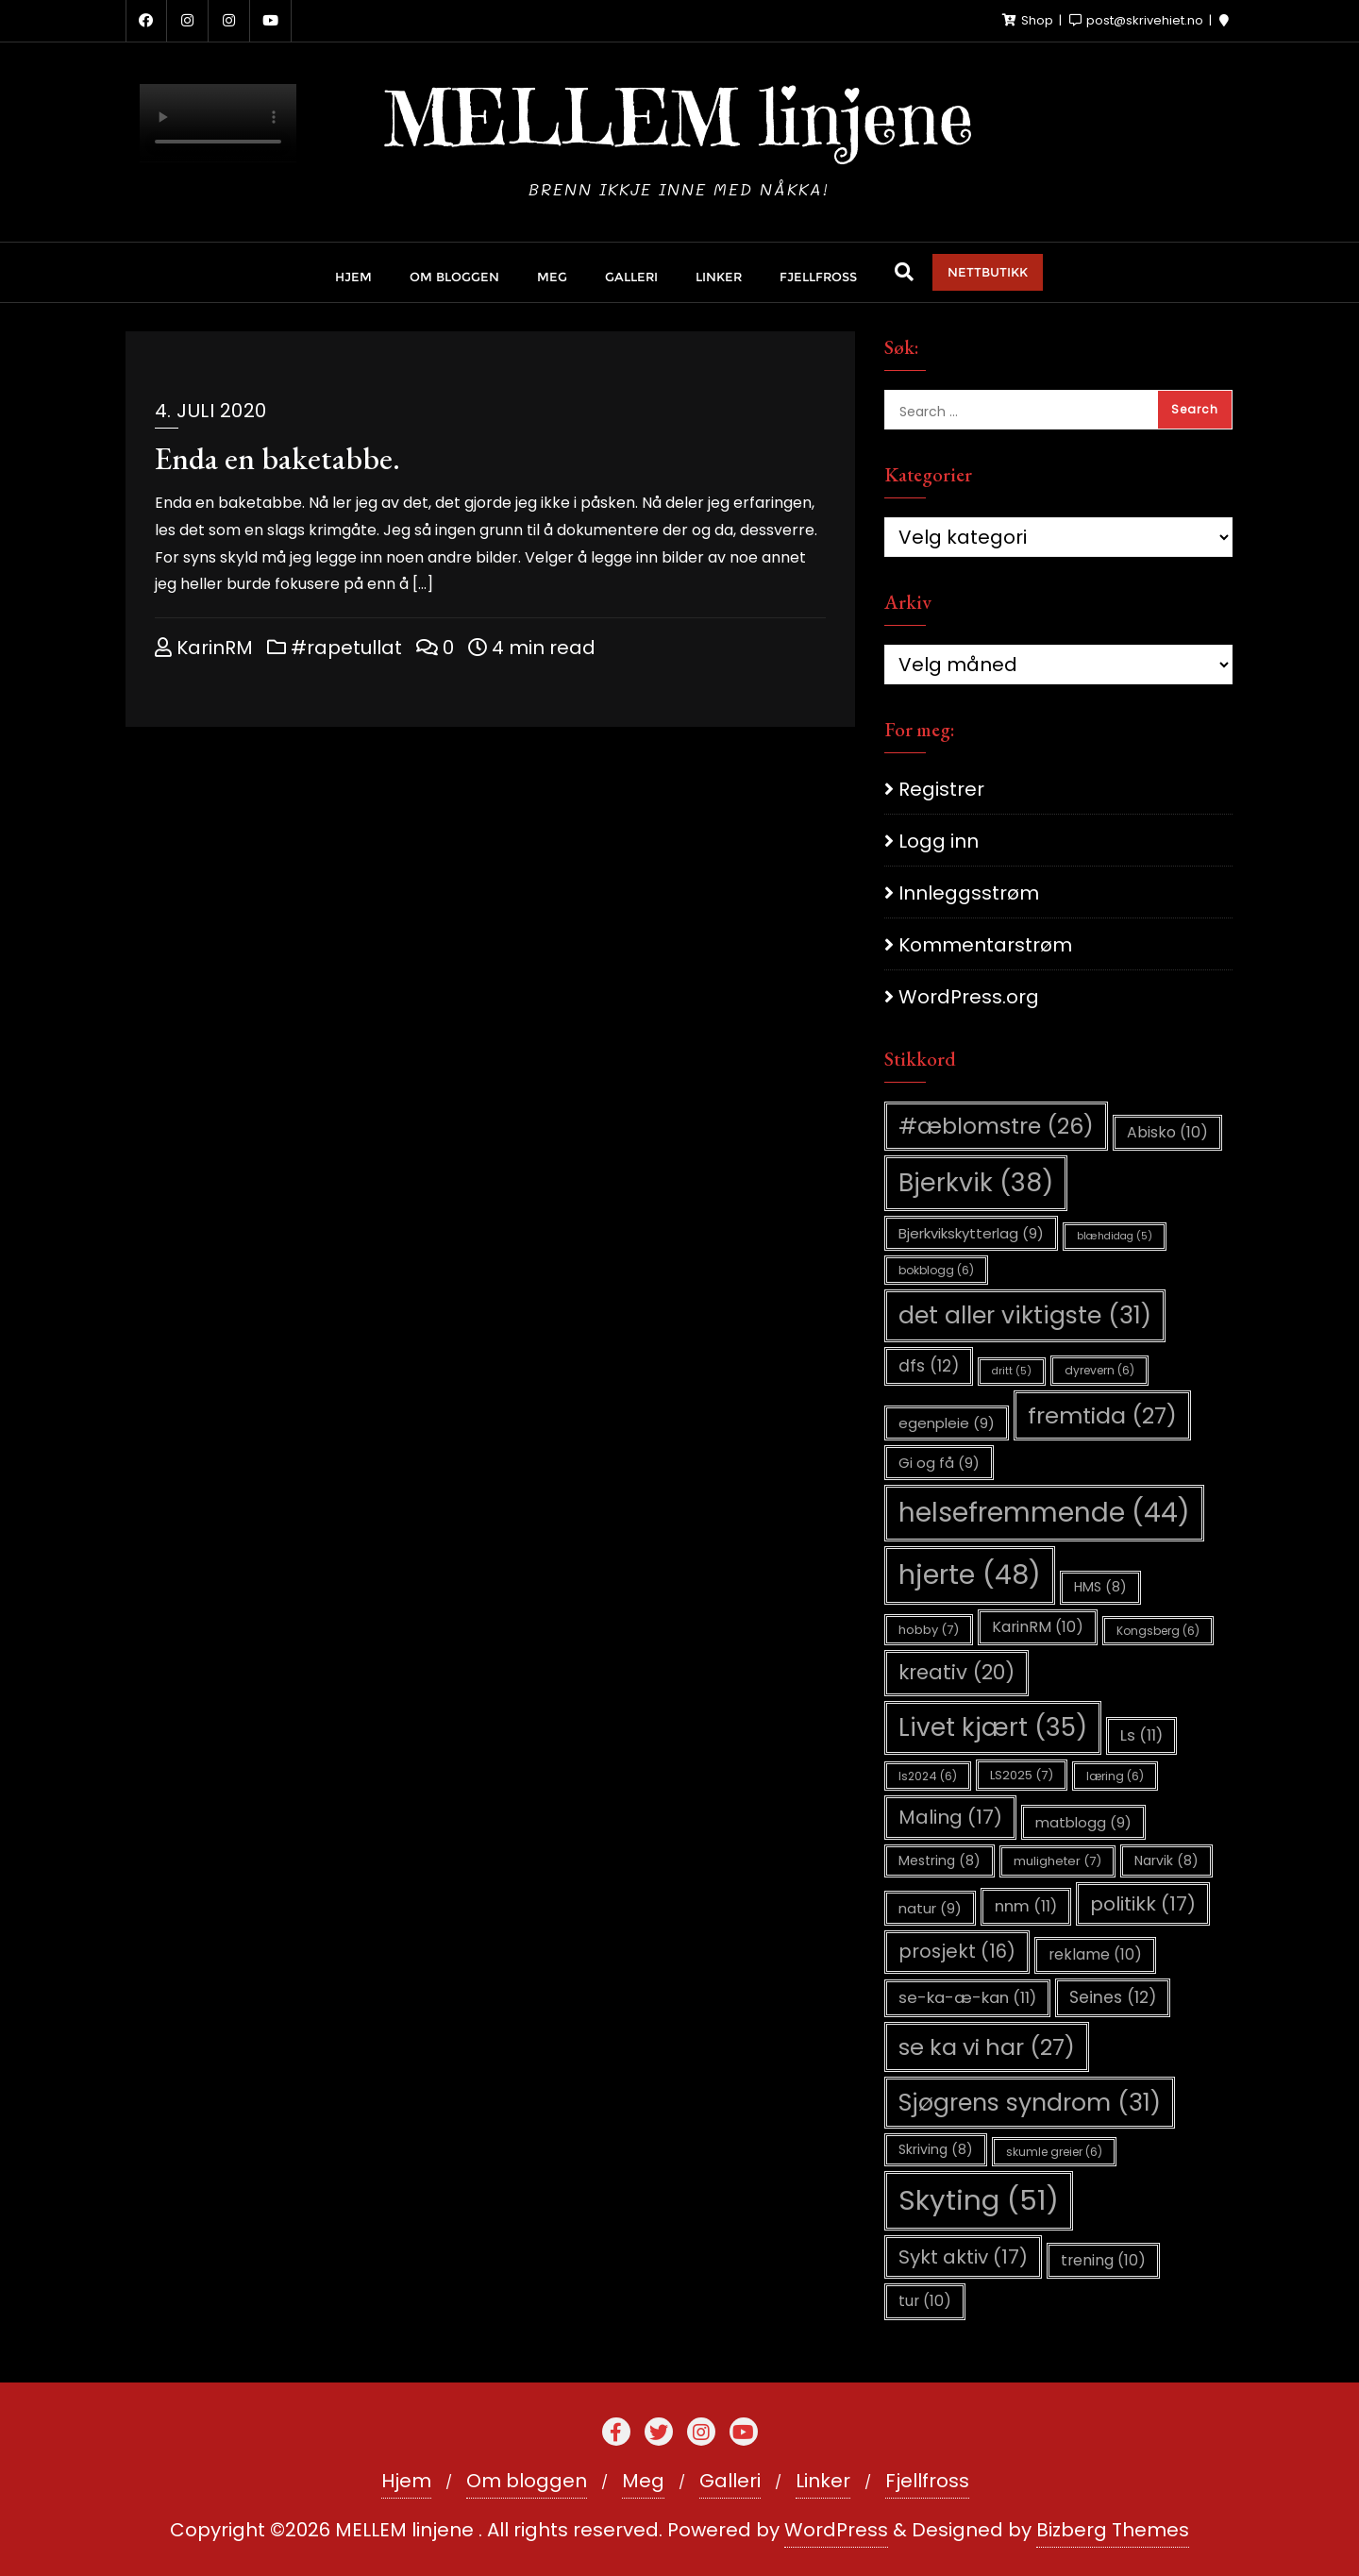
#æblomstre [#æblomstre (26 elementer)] (996, 1125)
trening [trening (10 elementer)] (1103, 2260)
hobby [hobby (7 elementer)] (928, 1630)
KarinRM (204, 647)
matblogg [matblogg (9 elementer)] (1083, 1822)
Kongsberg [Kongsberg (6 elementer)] (1158, 1631)
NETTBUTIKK (988, 271)
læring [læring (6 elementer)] (1115, 1776)
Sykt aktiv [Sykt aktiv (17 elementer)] (963, 2257)
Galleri (730, 2480)
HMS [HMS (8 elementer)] (1100, 1586)
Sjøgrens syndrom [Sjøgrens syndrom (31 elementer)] (1029, 2102)
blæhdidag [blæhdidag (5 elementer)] (1114, 1236)
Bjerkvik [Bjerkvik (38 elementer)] (975, 1182)
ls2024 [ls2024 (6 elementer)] (927, 1776)
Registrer (941, 789)
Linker (823, 2480)
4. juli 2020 (211, 410)
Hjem (406, 2480)
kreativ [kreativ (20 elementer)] (956, 1672)
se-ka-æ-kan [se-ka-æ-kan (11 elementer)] (967, 1998)
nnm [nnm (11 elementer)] (1026, 1906)
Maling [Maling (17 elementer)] (950, 1817)
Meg (643, 2480)
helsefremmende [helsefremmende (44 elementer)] (1044, 1512)
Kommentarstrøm (985, 945)
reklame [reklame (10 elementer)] (1095, 1954)
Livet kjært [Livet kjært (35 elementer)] (992, 1727)
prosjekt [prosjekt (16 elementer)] (956, 1951)
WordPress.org (968, 997)
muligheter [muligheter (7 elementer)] (1057, 1861)
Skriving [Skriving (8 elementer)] (935, 2149)
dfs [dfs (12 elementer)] (928, 1366)
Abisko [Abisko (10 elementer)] (1167, 1132)
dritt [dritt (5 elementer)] (1012, 1371)
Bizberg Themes (1112, 2530)
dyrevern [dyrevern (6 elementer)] (1099, 1370)
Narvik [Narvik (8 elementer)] (1166, 1860)
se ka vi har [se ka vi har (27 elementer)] (986, 2046)
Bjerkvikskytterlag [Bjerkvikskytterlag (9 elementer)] (971, 1233)
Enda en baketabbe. (277, 458)
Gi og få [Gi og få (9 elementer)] (939, 1463)
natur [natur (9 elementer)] (930, 1908)
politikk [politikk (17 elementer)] (1143, 1904)
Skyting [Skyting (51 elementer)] (978, 2199)
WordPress (836, 2530)
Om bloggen (526, 2480)
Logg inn (938, 841)
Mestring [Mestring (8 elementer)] (939, 1860)
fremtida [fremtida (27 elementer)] (1102, 1415)
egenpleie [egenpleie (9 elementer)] (946, 1423)
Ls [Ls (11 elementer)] (1141, 1735)
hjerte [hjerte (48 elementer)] (969, 1574)
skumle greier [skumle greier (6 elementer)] (1054, 2152)
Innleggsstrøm (968, 893)
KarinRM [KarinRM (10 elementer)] (1037, 1627)
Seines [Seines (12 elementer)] (1112, 1997)
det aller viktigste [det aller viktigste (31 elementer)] (1024, 1315)
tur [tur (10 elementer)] (924, 2301)
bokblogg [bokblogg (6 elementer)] (936, 1270)
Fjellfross (927, 2480)
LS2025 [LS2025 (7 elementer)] (1021, 1775)
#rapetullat (334, 647)
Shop (1029, 20)
